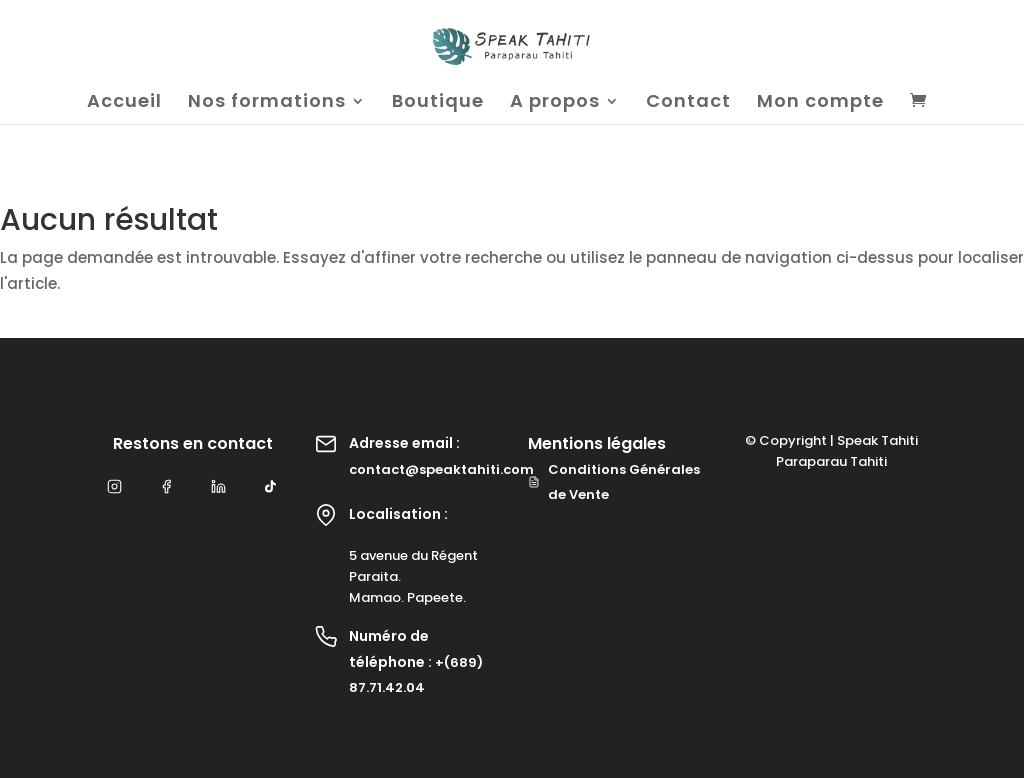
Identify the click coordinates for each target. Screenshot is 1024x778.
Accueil (124, 103)
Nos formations (267, 103)
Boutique (438, 103)
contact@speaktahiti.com (441, 469)
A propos (555, 103)
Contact (688, 103)
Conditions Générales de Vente (614, 482)
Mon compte (820, 103)
